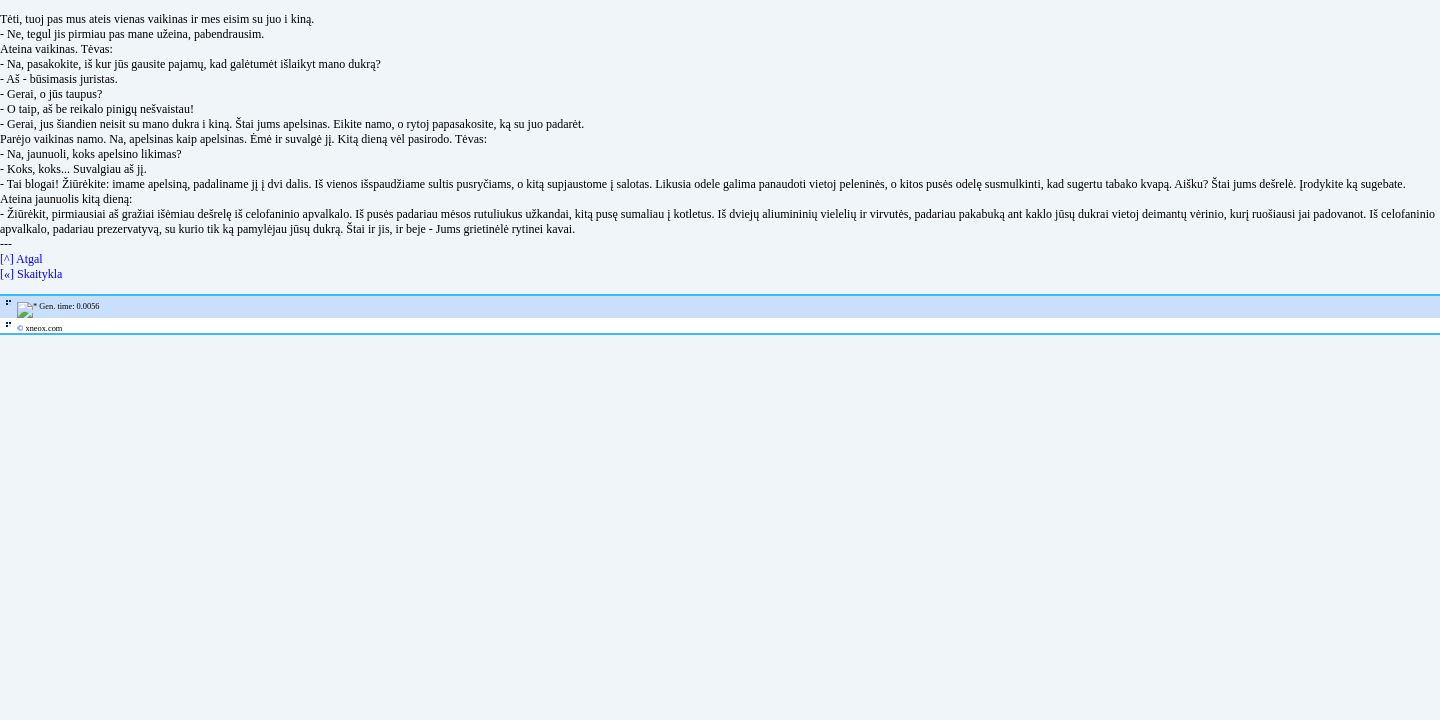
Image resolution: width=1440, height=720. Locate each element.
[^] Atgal (21, 259)
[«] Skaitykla (31, 274)
